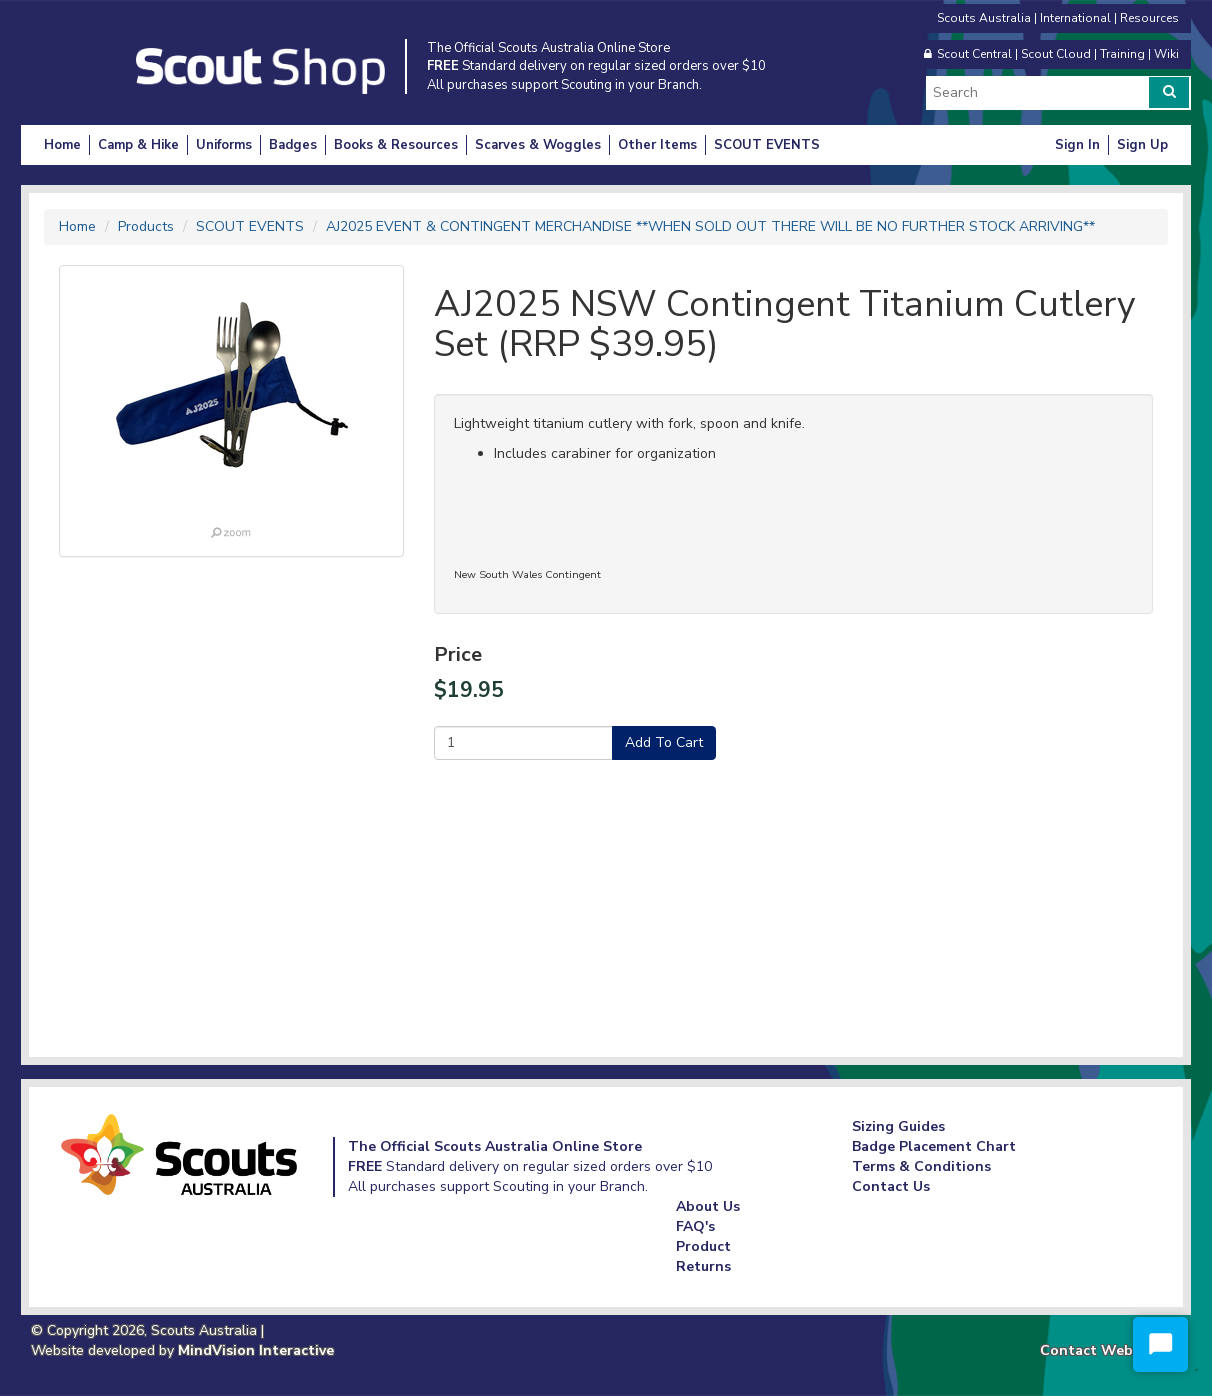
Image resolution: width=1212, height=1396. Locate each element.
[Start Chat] (1160, 1344)
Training (1122, 54)
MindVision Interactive (256, 1350)
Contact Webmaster (1110, 1350)
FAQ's (695, 1226)
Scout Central (974, 54)
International (1075, 18)
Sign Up (1142, 145)
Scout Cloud (1056, 54)
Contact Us (891, 1186)
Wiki (1166, 54)
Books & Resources (396, 145)
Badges (293, 145)
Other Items (657, 145)
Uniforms (224, 145)
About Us (708, 1206)
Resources (1149, 18)
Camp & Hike (138, 145)
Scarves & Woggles (538, 145)
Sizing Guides (898, 1126)
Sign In (1077, 145)
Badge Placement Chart (934, 1146)
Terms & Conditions (921, 1166)
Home (62, 145)
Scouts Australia (984, 18)
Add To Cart (664, 742)
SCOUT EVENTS (767, 145)
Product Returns (703, 1256)
